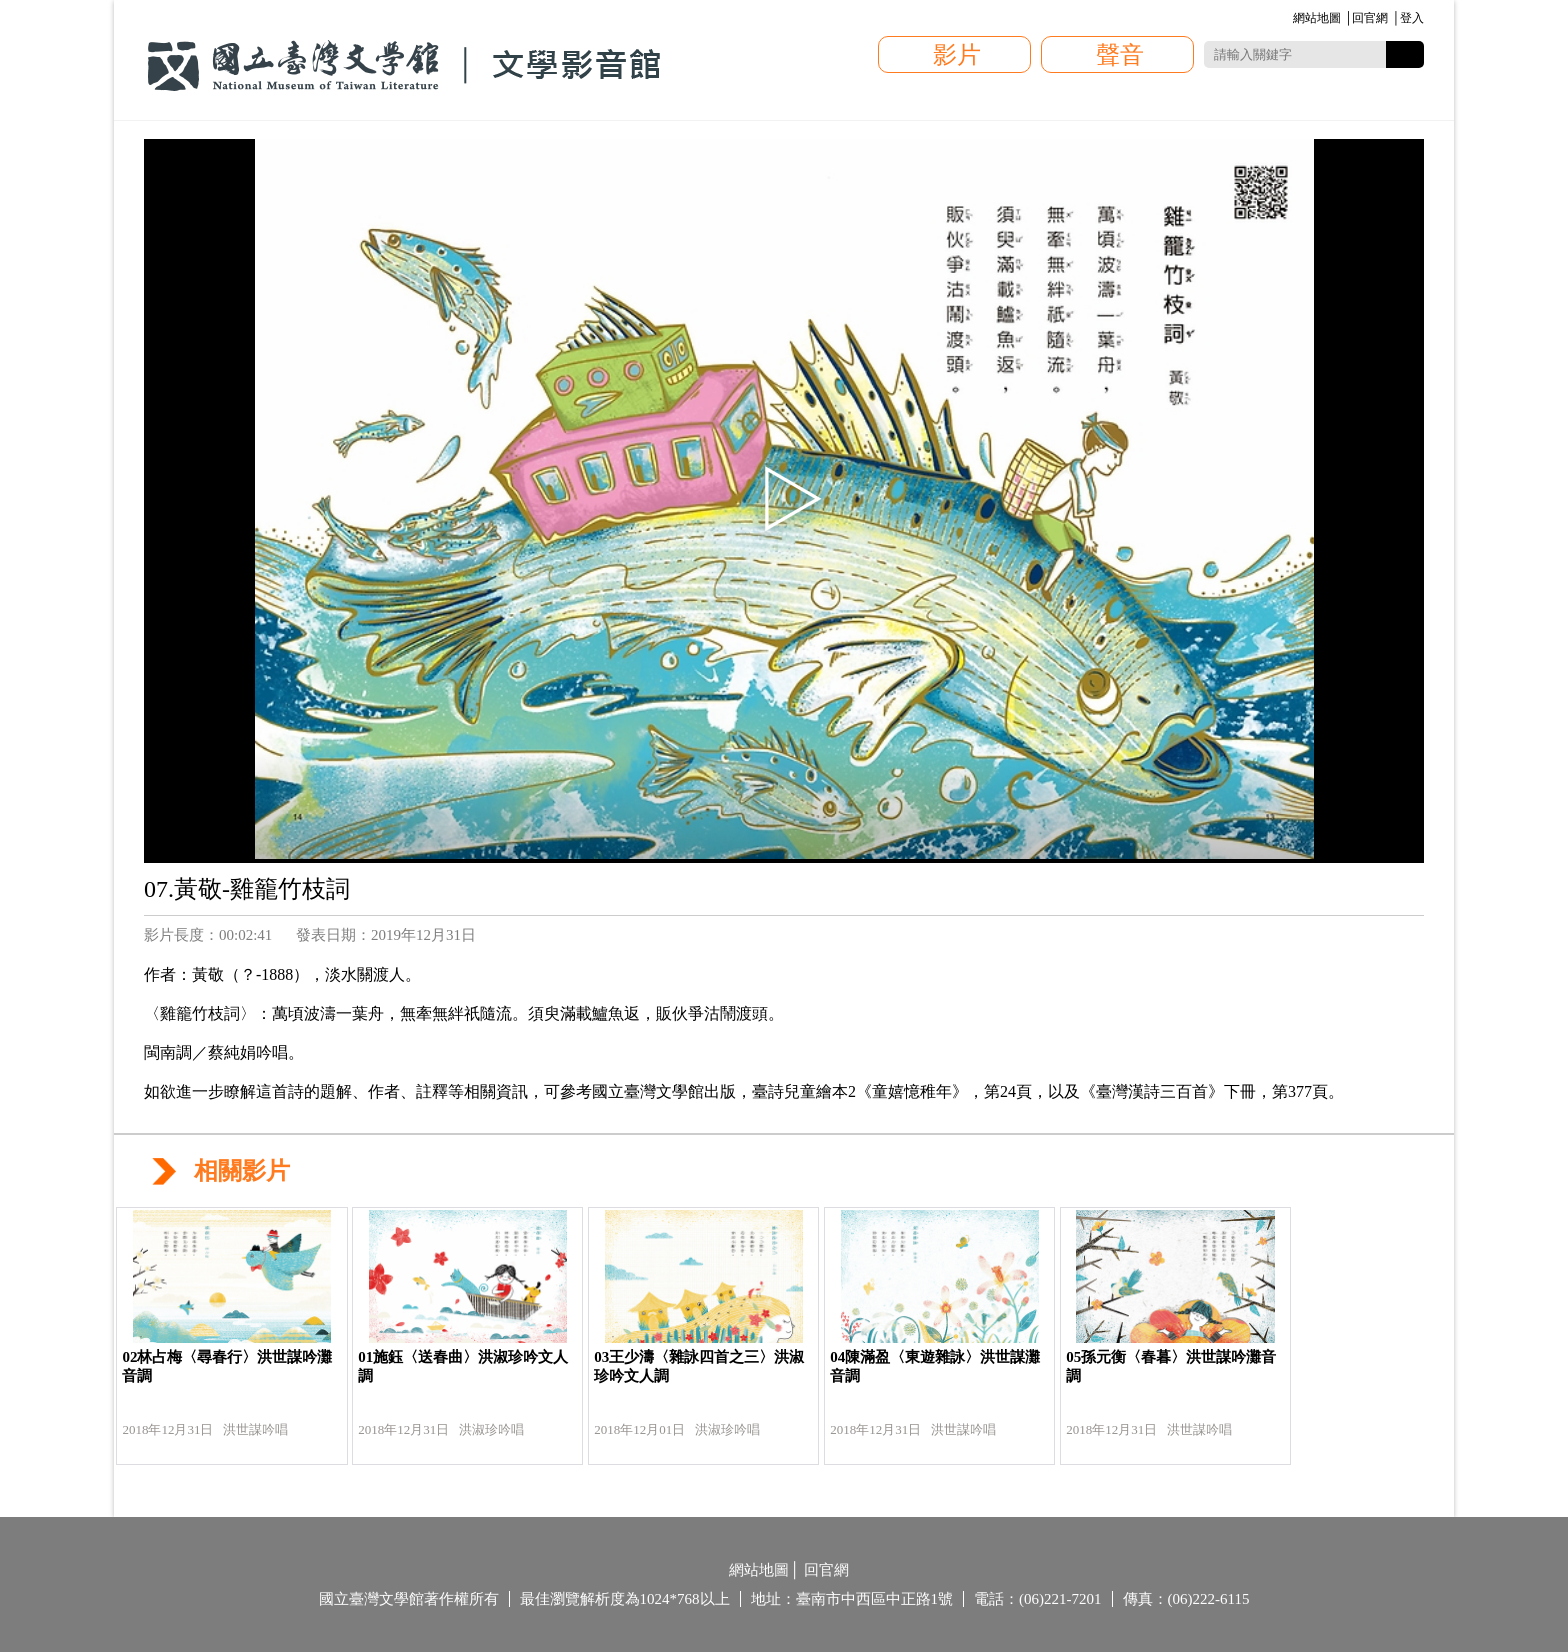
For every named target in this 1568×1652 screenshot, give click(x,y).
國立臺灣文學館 (404, 66)
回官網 (1370, 18)
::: (1289, 19)
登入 (1412, 18)
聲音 (1120, 55)
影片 (957, 55)
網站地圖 (1317, 18)
